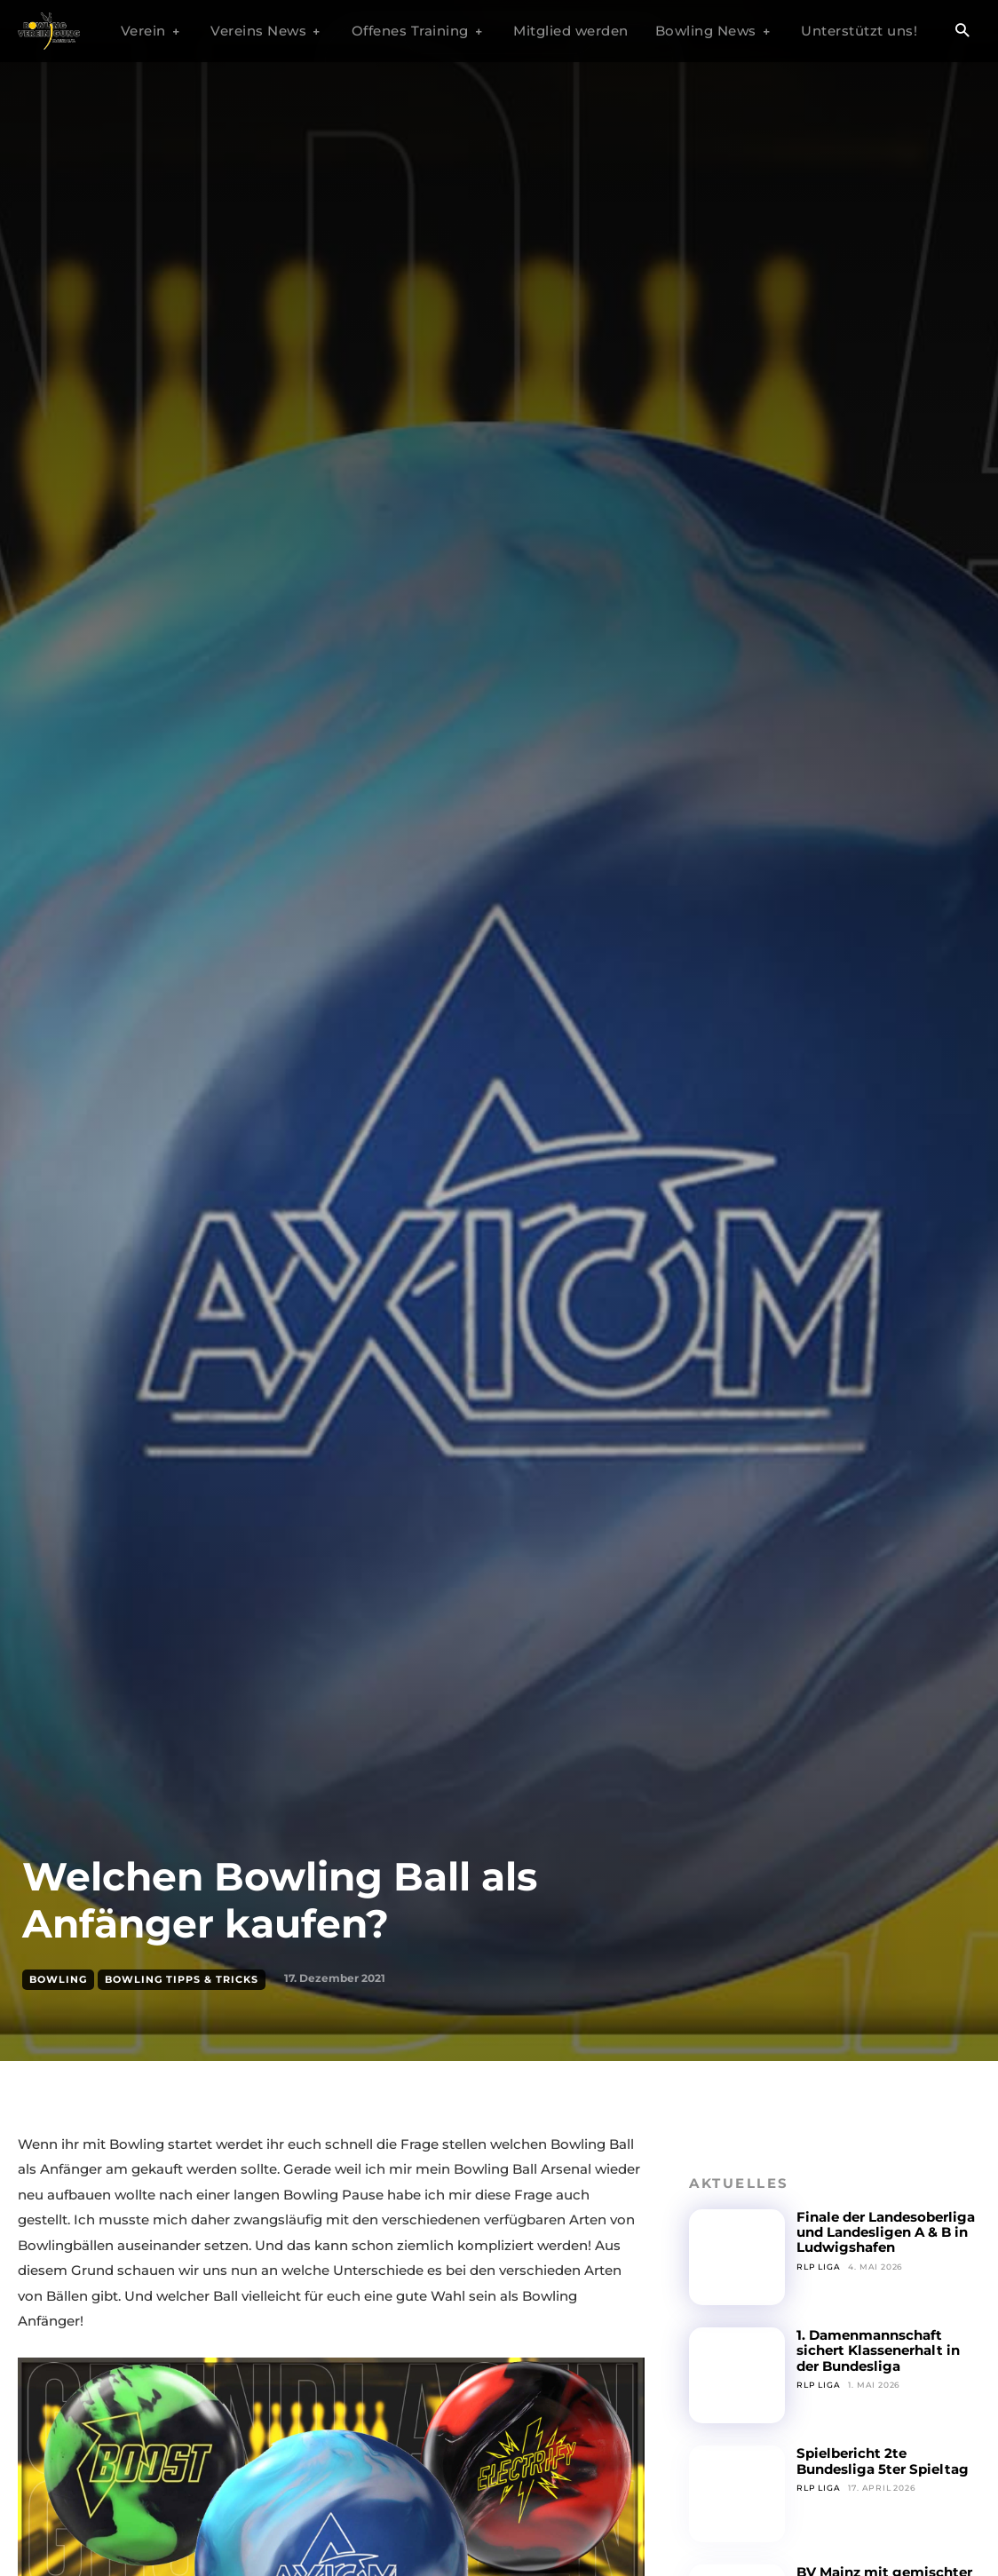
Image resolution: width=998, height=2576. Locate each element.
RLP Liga (818, 2266)
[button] (962, 31)
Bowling (58, 1980)
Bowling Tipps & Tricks (181, 1980)
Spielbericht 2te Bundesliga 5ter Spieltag (882, 2461)
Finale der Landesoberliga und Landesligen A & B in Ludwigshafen (885, 2232)
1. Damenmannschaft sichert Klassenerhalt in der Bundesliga (878, 2350)
